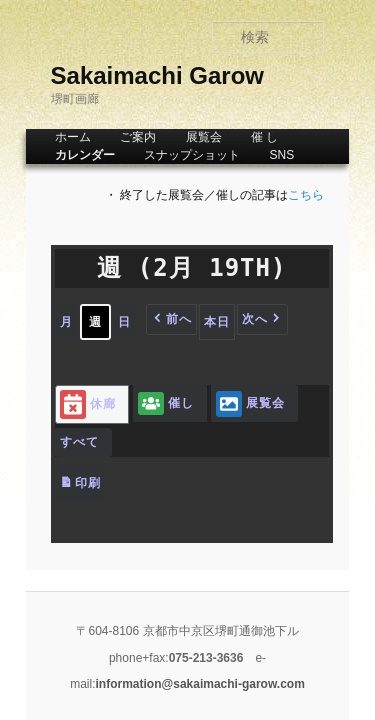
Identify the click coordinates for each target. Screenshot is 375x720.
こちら (329, 195)
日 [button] (102, 322)
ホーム (51, 137)
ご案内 (116, 137)
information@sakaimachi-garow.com (224, 624)
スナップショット (170, 155)
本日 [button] (195, 322)
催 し (242, 137)
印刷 (58, 453)
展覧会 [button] (228, 403)
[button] (149, 319)
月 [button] (44, 322)
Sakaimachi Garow (135, 75)
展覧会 (181, 137)
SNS (259, 155)
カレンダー (63, 155)
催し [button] (144, 403)
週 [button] (73, 322)
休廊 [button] (66, 404)
